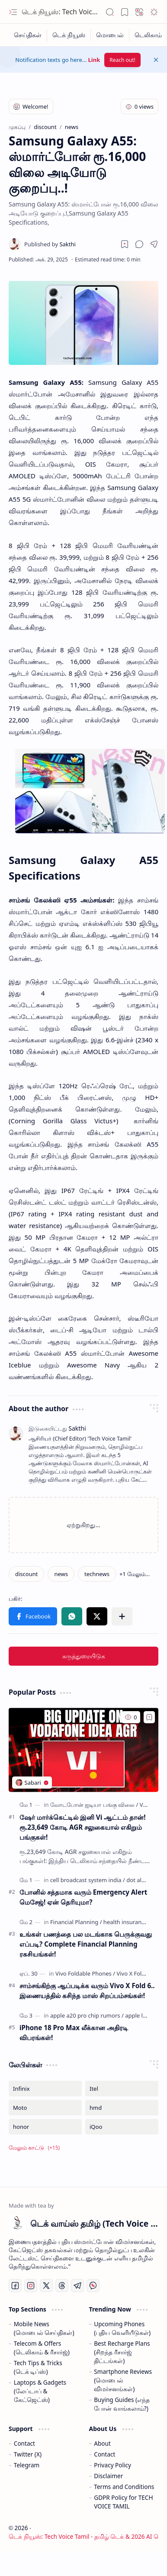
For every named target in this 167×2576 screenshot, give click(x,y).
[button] (12, 12)
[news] (61, 1574)
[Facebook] (15, 2285)
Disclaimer (108, 2476)
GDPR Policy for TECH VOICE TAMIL (123, 2501)
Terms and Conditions (124, 2487)
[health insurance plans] (133, 1922)
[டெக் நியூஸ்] (69, 35)
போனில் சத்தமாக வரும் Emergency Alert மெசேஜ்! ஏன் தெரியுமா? (83, 1897)
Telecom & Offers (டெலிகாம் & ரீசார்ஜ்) (42, 2347)
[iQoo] (121, 2126)
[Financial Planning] (76, 1922)
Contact (24, 2443)
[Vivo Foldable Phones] (85, 1973)
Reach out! (122, 60)
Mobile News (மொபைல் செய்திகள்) (44, 2328)
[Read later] (124, 244)
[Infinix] (45, 2088)
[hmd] (121, 2107)
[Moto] (45, 2107)
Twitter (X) (28, 2454)
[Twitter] (46, 2285)
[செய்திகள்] (28, 35)
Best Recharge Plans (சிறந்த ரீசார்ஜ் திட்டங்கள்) (122, 2352)
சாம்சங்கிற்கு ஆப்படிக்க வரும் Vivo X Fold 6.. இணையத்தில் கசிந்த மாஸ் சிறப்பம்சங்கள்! (87, 1990)
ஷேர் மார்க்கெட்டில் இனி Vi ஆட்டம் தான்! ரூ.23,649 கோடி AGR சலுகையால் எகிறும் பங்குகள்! (82, 1827)
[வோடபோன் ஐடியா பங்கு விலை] (94, 1805)
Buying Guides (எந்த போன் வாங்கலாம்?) (122, 2403)
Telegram (26, 2465)
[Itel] (121, 2088)
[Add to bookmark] (149, 1717)
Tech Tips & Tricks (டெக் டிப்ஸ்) (38, 2367)
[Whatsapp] (93, 2285)
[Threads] (61, 2285)
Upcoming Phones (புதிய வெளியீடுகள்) (122, 2328)
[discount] (26, 1574)
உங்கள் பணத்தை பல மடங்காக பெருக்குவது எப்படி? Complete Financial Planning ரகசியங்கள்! (85, 1944)
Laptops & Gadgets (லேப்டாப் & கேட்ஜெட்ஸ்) (40, 2391)
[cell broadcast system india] (87, 1880)
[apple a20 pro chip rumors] (87, 2015)
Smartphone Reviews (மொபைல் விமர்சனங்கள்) (123, 2380)
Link (94, 60)
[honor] (45, 2126)
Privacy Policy (112, 2465)
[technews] (97, 1574)
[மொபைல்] (110, 35)
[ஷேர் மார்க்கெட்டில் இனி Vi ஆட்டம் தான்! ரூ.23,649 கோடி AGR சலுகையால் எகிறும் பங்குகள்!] (83, 1750)
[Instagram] (30, 2285)
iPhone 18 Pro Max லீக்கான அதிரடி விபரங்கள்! (73, 2032)
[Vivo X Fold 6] (133, 1973)
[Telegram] (77, 2285)
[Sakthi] (50, 244)
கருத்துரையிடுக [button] (83, 1656)
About (102, 2443)
